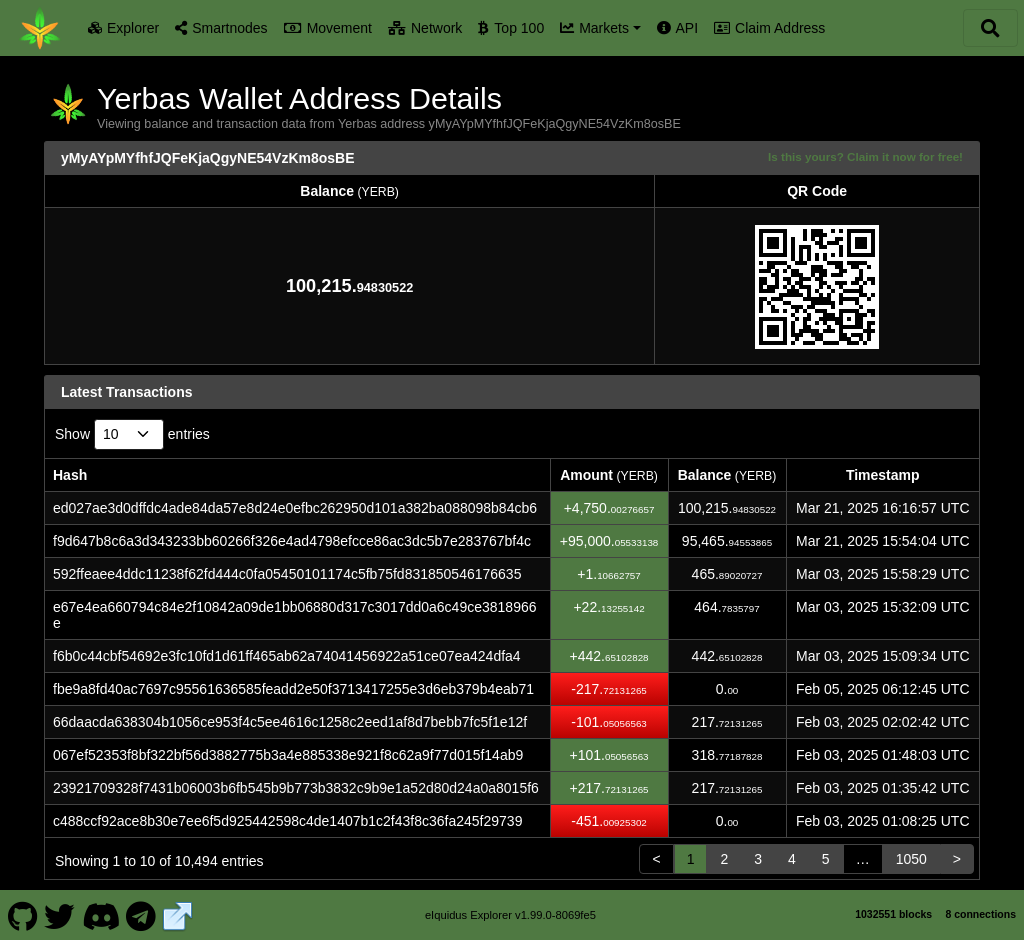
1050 (911, 859)
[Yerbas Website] (178, 914)
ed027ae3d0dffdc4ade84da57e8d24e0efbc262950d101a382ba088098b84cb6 (295, 508)
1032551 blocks (893, 914)
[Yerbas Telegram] (141, 914)
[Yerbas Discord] (100, 914)
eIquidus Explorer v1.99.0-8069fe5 (510, 915)
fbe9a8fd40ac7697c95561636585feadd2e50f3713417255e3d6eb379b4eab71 (293, 689)
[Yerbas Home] (40, 28)
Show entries (132, 434)
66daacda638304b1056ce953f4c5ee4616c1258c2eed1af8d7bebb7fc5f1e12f (290, 722)
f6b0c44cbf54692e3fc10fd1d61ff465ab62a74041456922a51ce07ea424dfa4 (287, 656)
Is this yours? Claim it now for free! (865, 156)
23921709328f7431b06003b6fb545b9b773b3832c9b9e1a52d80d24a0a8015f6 (296, 788)
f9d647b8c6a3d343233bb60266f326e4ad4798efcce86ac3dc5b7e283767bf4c (292, 541)
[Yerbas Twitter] (60, 914)
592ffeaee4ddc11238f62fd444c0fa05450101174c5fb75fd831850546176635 (287, 574)
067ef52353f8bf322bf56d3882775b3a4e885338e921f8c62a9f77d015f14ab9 (288, 755)
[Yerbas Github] (22, 914)
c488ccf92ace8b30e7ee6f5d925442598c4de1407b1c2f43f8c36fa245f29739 (287, 821)
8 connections (980, 914)
